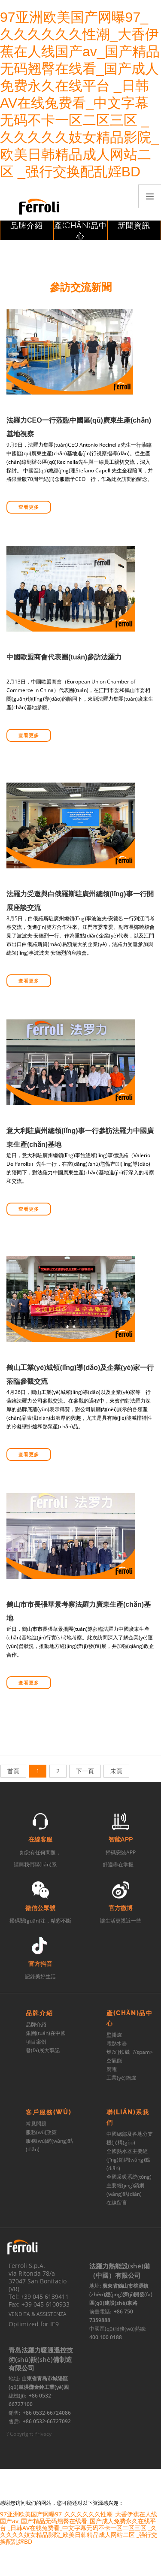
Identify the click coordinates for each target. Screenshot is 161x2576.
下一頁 (85, 1771)
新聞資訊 (134, 225)
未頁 (116, 1771)
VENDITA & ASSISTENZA (38, 2314)
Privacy (43, 2433)
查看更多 (28, 507)
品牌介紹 (26, 225)
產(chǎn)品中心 (80, 230)
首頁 (13, 1771)
